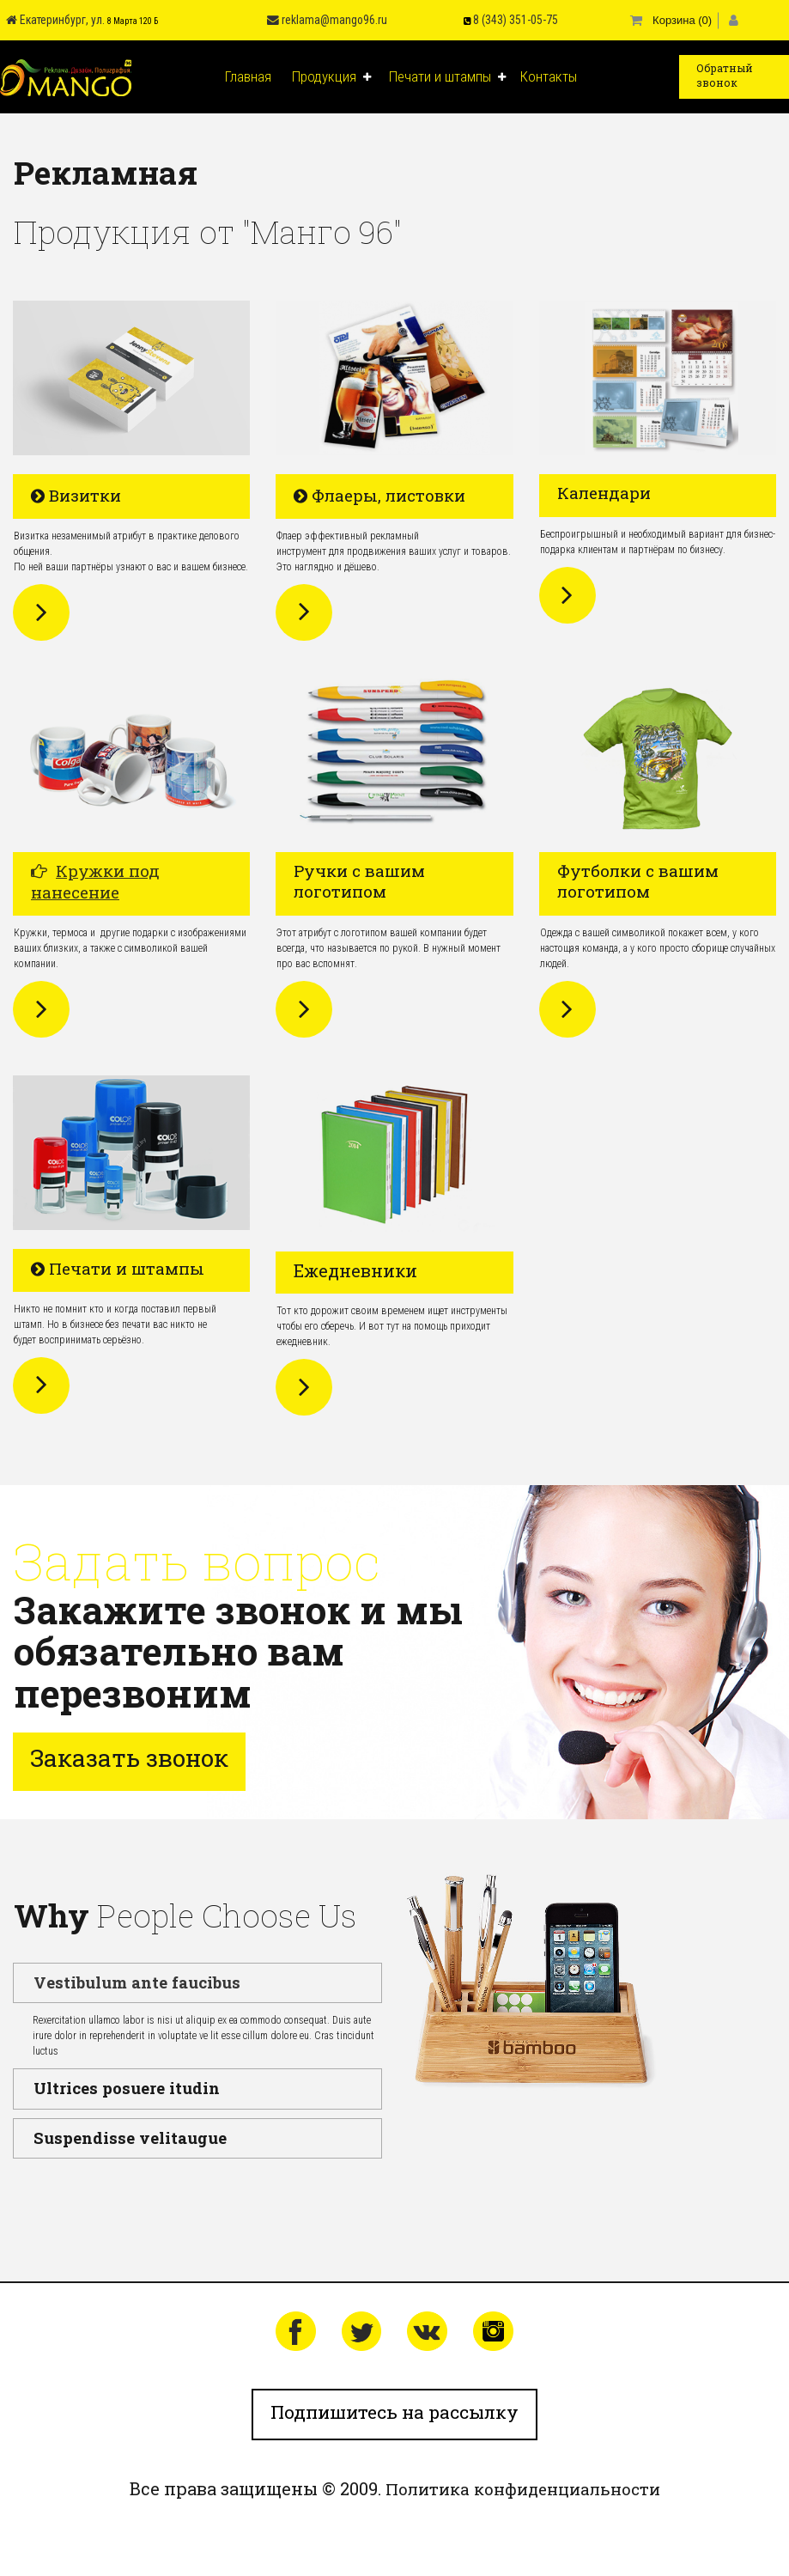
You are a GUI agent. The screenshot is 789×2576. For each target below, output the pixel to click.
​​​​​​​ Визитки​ (78, 493)
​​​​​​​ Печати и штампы (121, 1265)
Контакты (548, 74)
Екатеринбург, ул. (44, 19)
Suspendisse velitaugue (117, 2127)
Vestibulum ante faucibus (123, 1979)
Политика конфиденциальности (523, 2489)
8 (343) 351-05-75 (503, 19)
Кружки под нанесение (95, 878)
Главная (248, 74)
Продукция (324, 74)
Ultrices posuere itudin (115, 2082)
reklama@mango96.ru (312, 19)
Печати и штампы (440, 74)
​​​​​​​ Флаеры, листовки (384, 493)
